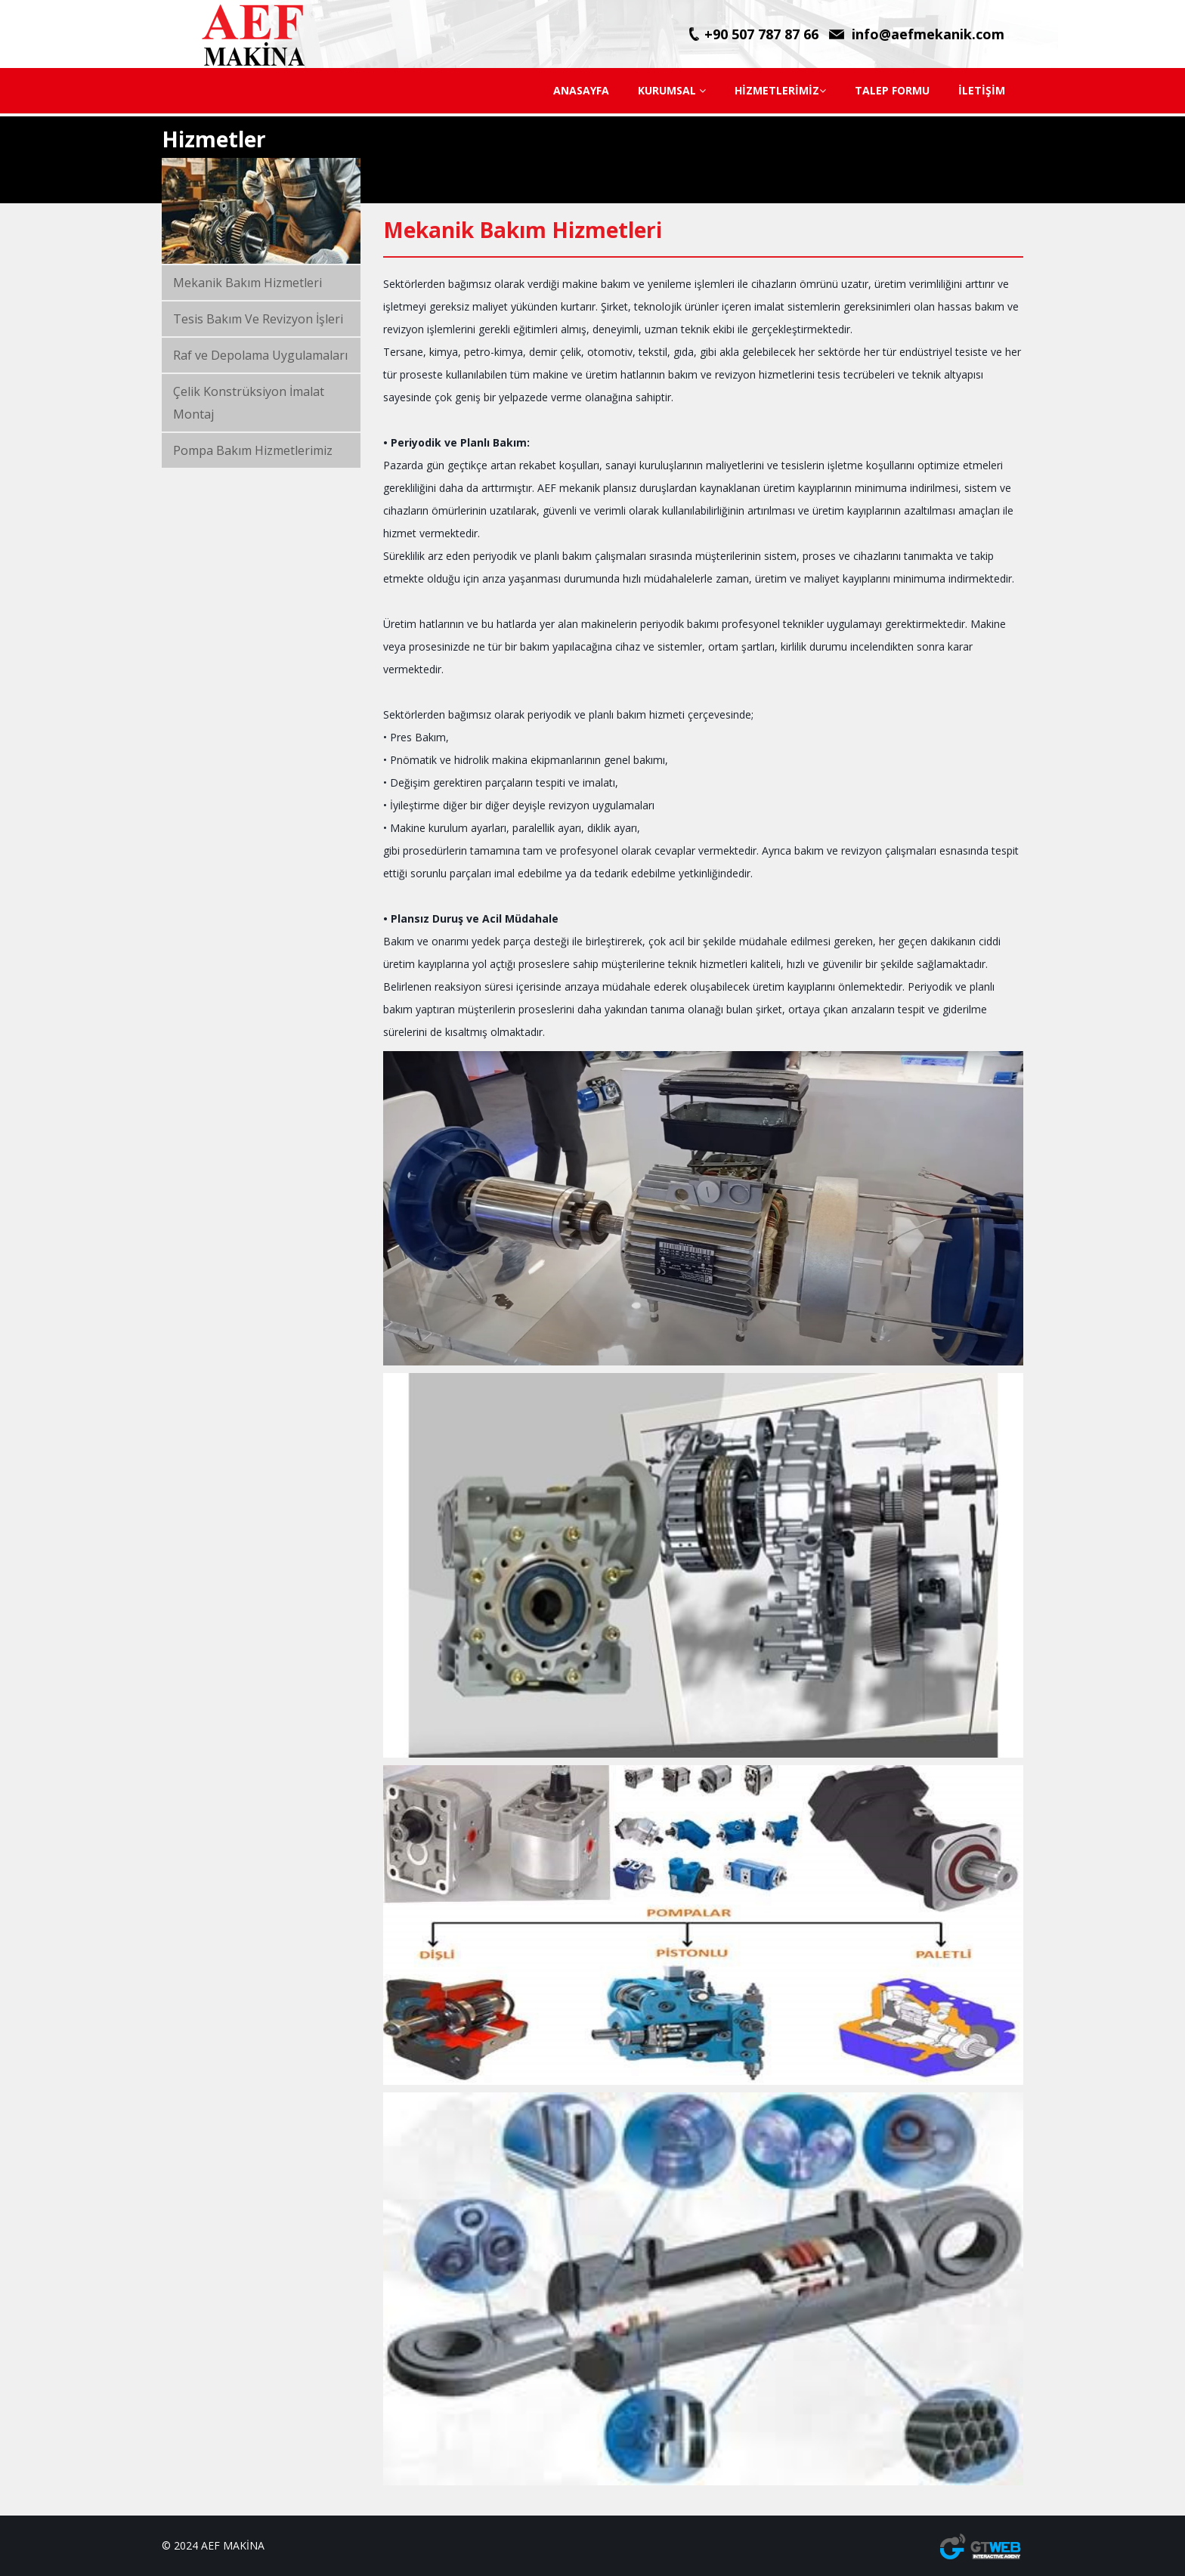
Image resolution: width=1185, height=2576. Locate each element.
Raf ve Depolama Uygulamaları (260, 355)
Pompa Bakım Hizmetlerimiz (253, 450)
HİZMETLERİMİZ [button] (780, 90)
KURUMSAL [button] (672, 90)
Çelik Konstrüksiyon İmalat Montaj (248, 402)
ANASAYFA (581, 90)
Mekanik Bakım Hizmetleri (247, 282)
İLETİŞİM (981, 90)
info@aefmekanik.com (928, 34)
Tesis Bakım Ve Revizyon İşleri (258, 319)
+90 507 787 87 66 (761, 34)
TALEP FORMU (892, 90)
